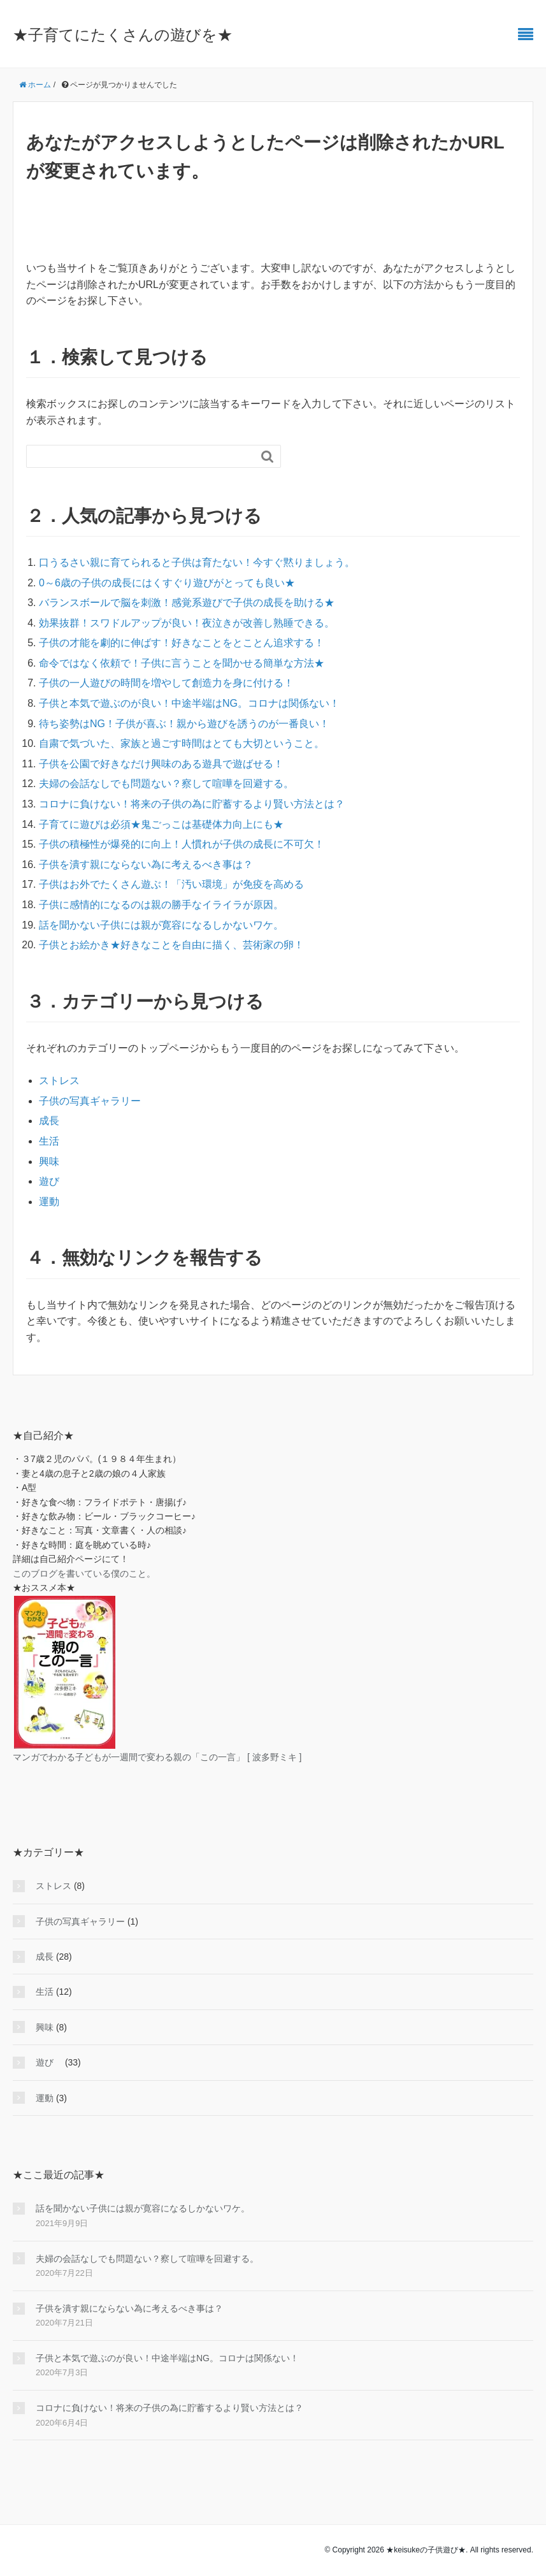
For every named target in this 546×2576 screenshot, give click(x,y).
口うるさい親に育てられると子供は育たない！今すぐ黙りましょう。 (197, 562)
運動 (49, 1201)
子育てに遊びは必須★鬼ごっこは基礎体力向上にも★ (161, 824)
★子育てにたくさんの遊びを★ (123, 34)
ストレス (59, 1080)
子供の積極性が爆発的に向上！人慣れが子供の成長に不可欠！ (181, 844)
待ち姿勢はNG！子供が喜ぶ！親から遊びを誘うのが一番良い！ (184, 723)
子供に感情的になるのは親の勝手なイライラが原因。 (161, 904)
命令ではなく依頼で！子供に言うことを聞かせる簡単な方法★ (181, 663)
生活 (49, 1141)
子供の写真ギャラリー (90, 1101)
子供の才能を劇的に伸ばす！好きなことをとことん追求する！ (181, 642)
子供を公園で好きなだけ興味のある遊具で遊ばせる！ (161, 763)
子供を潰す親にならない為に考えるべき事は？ (146, 864)
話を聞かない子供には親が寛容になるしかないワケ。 (161, 925)
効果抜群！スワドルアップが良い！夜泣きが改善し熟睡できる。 (186, 623)
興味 (49, 1161)
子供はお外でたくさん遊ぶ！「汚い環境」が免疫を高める (171, 884)
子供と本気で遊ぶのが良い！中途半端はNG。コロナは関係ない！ (189, 703)
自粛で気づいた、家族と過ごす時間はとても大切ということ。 (181, 743)
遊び (54, 1181)
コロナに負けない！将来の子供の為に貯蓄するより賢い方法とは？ (192, 804)
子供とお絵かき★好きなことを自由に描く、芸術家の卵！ (171, 944)
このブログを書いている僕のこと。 (84, 1573)
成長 (49, 1120)
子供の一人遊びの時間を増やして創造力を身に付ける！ (166, 682)
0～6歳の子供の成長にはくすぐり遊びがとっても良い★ (167, 582)
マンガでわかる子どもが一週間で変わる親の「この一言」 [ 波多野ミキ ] (157, 1757)
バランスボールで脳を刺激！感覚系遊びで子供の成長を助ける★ (186, 602)
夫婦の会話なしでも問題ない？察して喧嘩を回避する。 (166, 783)
